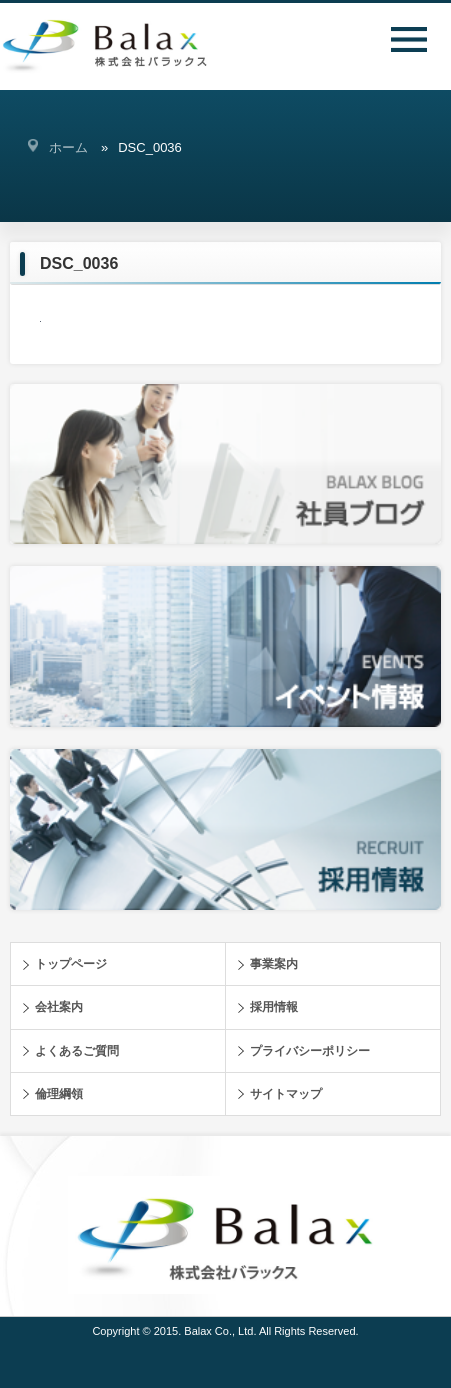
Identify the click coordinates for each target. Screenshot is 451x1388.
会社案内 (59, 1007)
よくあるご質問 (77, 1051)
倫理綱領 (59, 1094)
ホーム (68, 147)
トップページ (71, 964)
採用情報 (274, 1007)
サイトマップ (286, 1094)
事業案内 (274, 964)
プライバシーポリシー (310, 1051)
